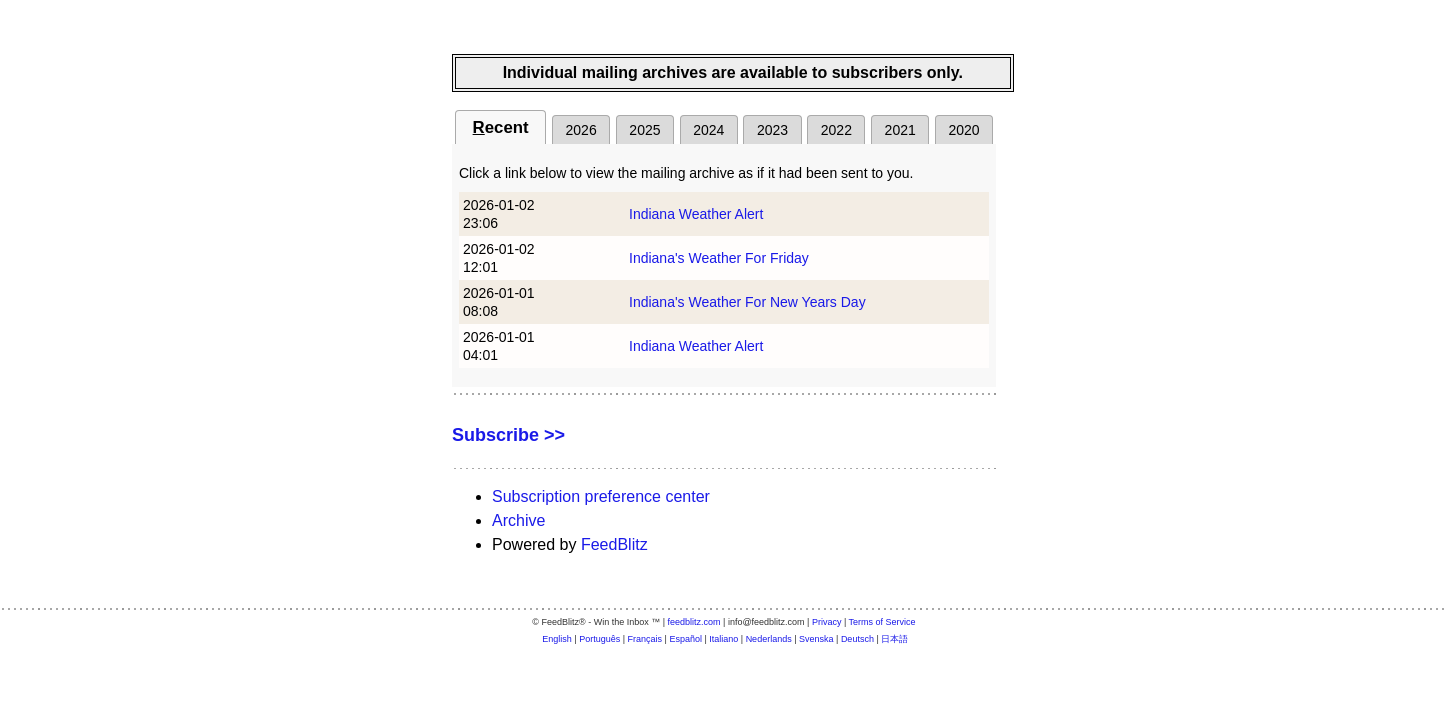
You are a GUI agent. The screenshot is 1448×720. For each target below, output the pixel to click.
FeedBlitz (614, 544)
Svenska (816, 639)
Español (685, 639)
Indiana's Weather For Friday (719, 258)
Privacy (827, 622)
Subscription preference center (601, 496)
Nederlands (769, 639)
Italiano (723, 639)
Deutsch (857, 639)
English (557, 639)
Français (645, 639)
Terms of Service (882, 622)
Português (599, 639)
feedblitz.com (694, 622)
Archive (518, 520)
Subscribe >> (508, 435)
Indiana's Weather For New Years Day (747, 302)
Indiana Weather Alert (696, 214)
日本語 (894, 639)
